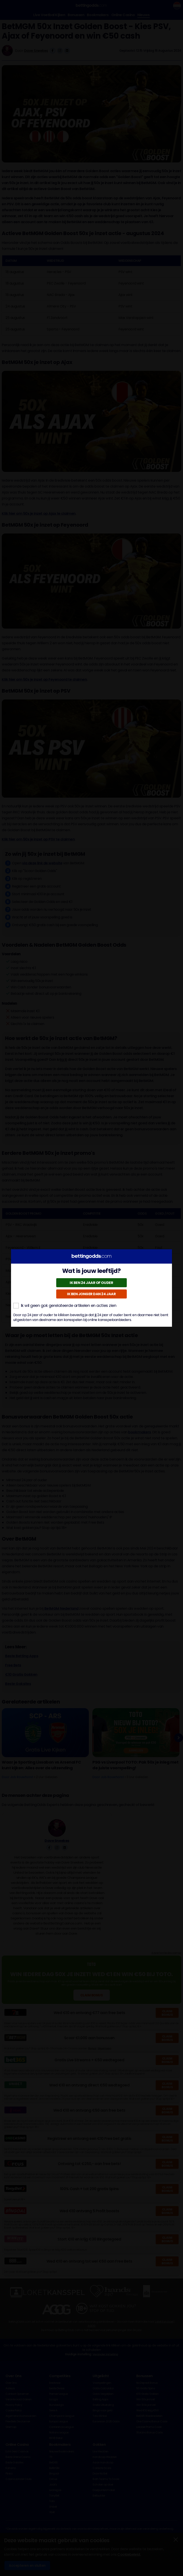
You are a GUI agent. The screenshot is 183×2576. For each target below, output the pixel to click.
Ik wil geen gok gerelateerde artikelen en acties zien (64, 1305)
